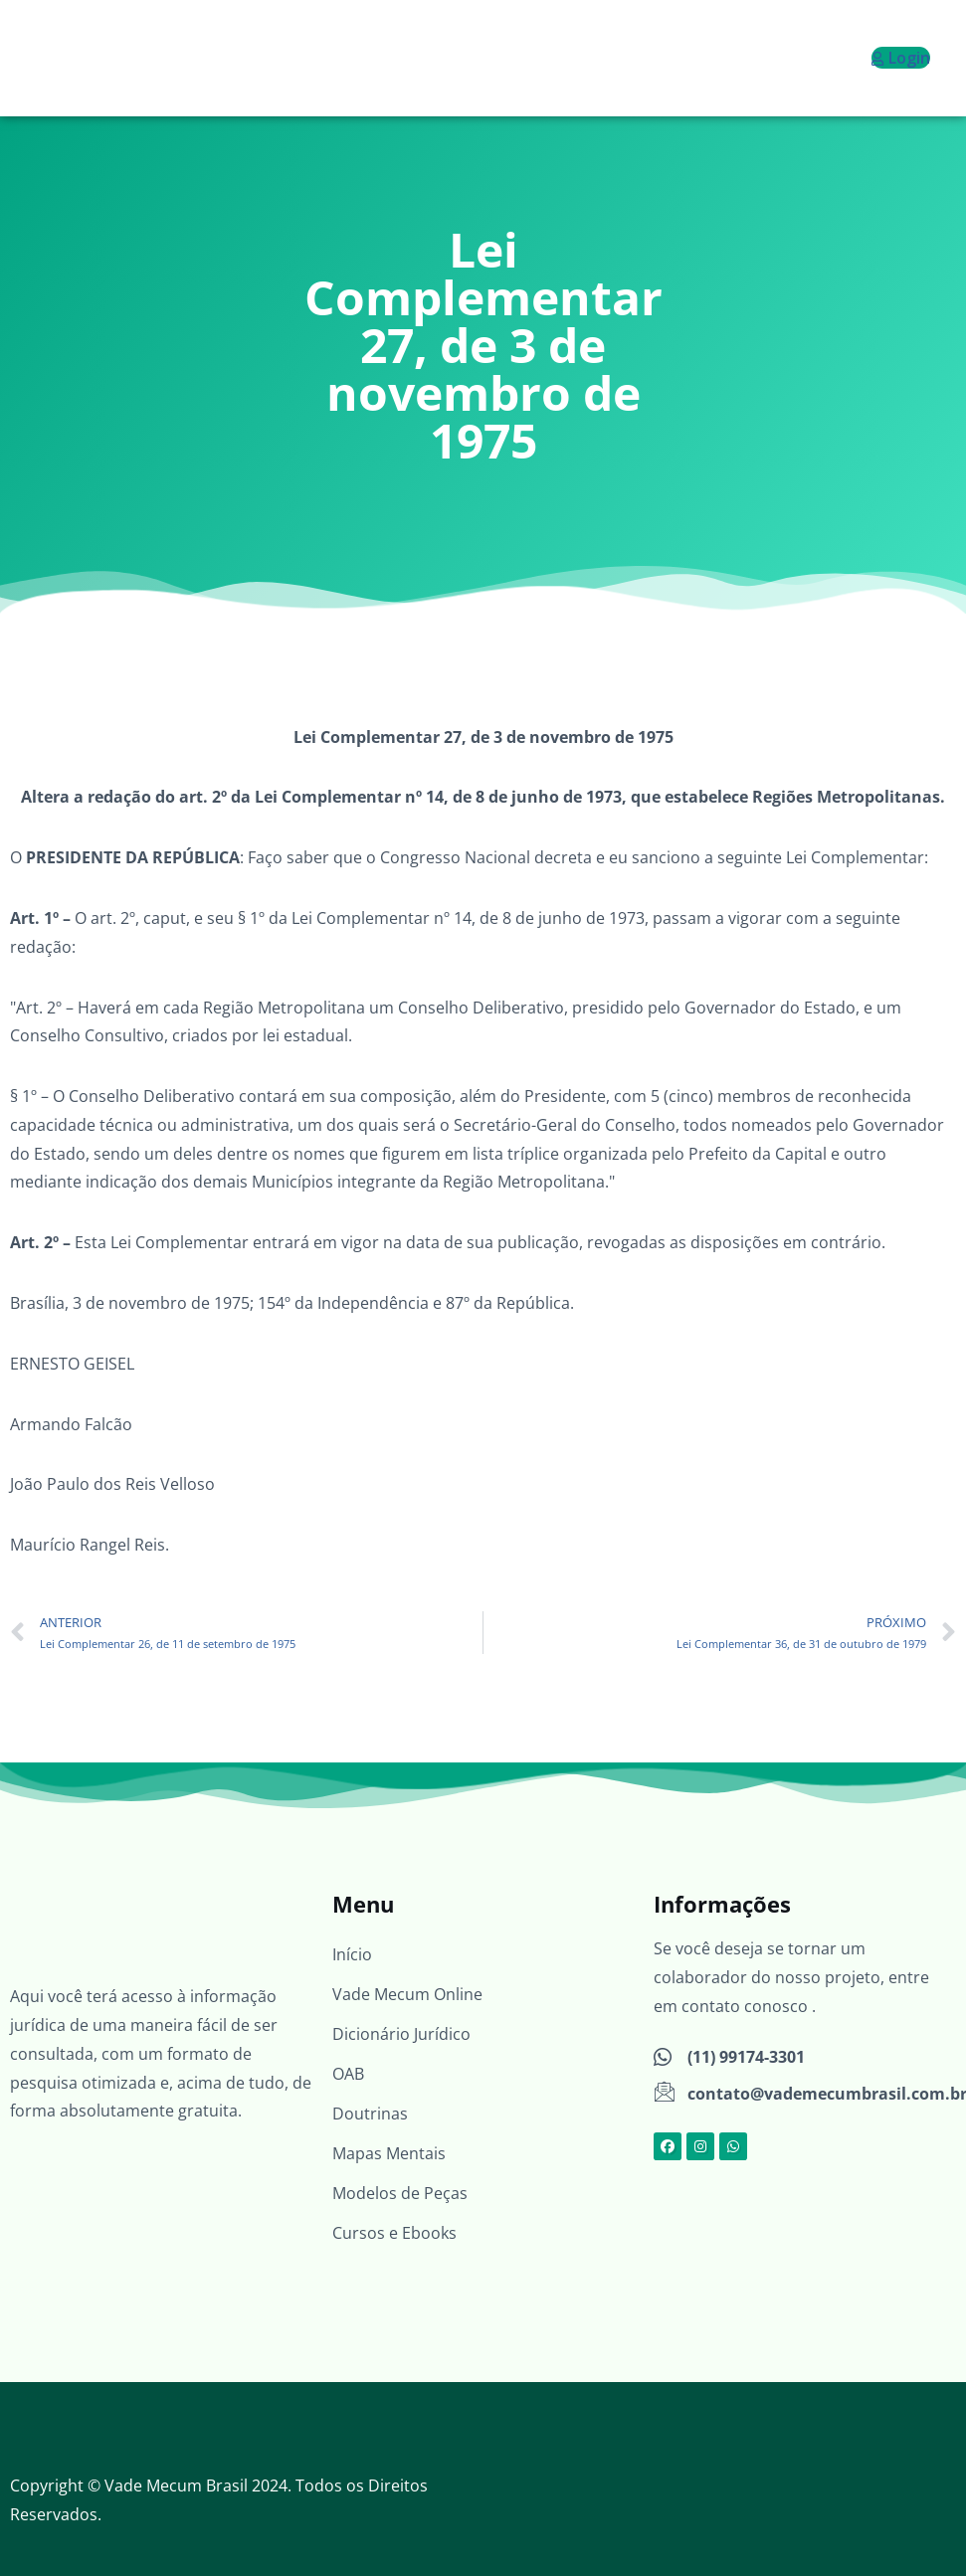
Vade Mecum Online (407, 1994)
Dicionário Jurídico (401, 2034)
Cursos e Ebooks (394, 2233)
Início (352, 1954)
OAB (348, 2074)
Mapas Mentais (389, 2153)
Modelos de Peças (400, 2193)
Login (900, 58)
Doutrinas (370, 2113)
